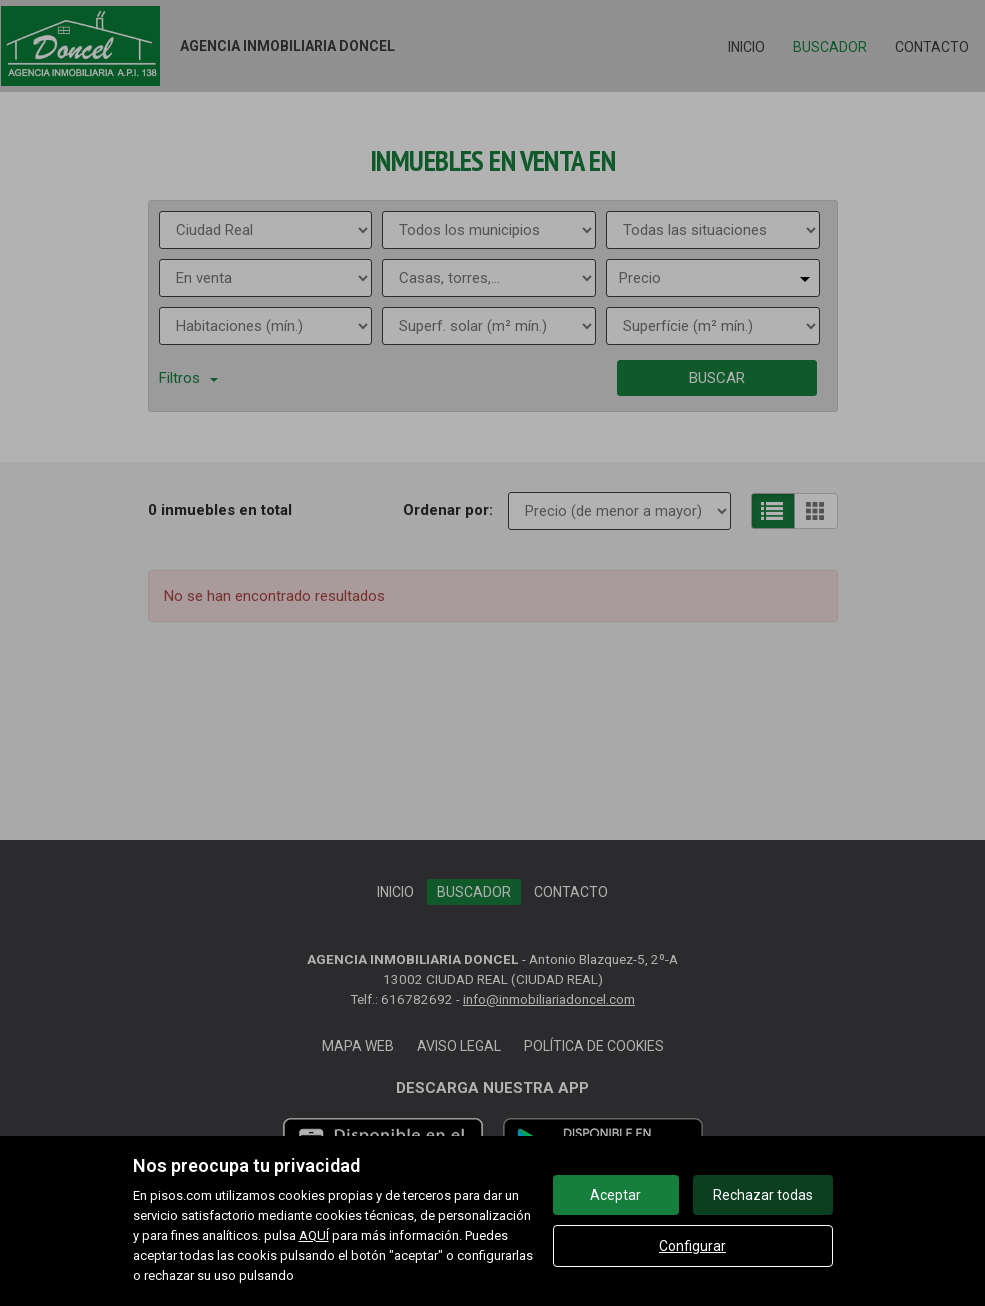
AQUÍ (314, 1235)
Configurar (692, 1246)
